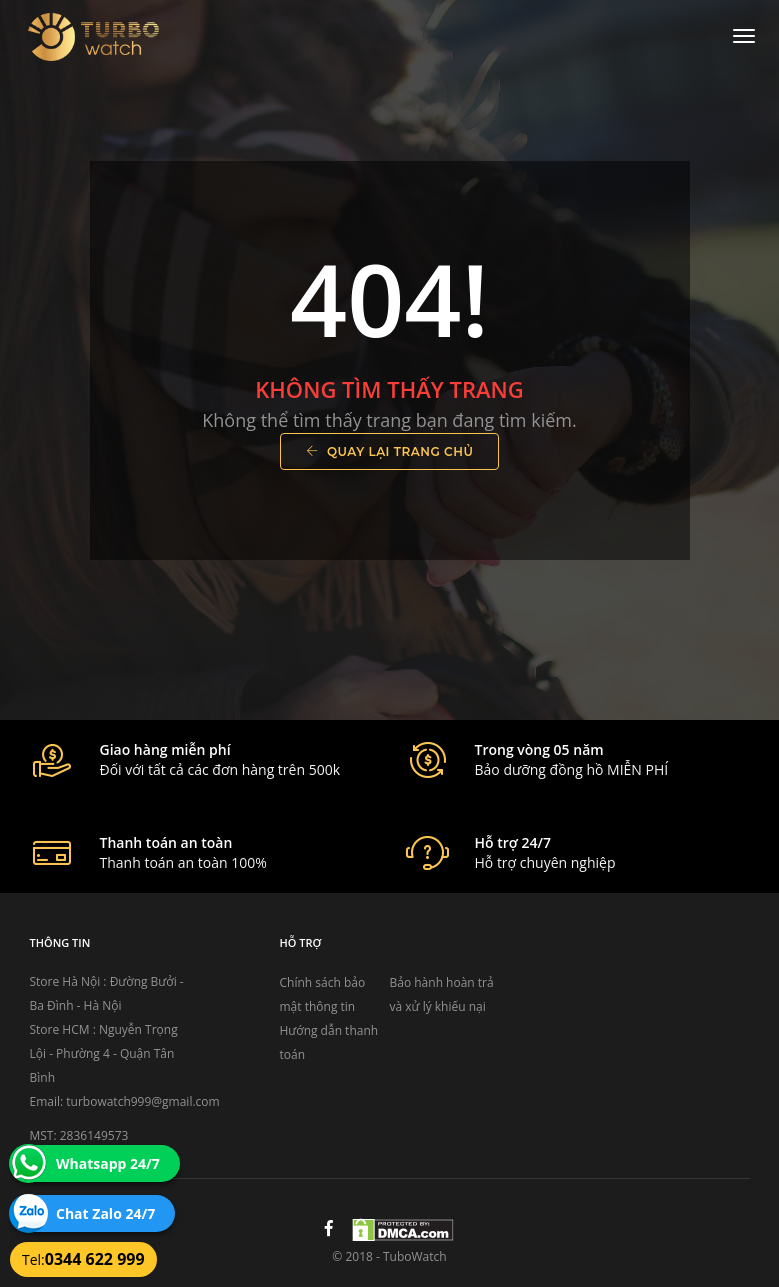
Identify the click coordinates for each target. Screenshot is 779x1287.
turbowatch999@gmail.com (142, 1101)
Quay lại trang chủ (390, 451)
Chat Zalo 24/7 (105, 1213)
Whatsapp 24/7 (108, 1163)
